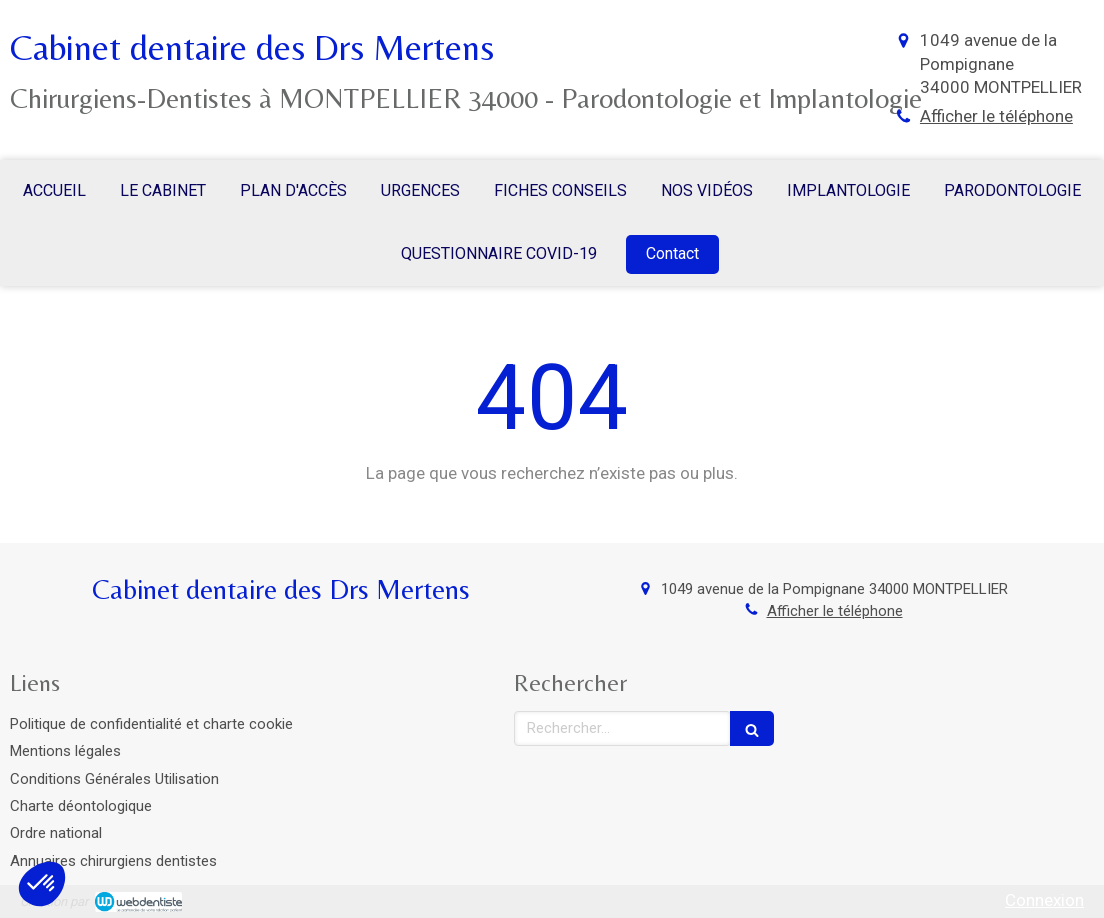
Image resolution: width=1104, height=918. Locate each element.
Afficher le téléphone (996, 116)
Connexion (1044, 900)
